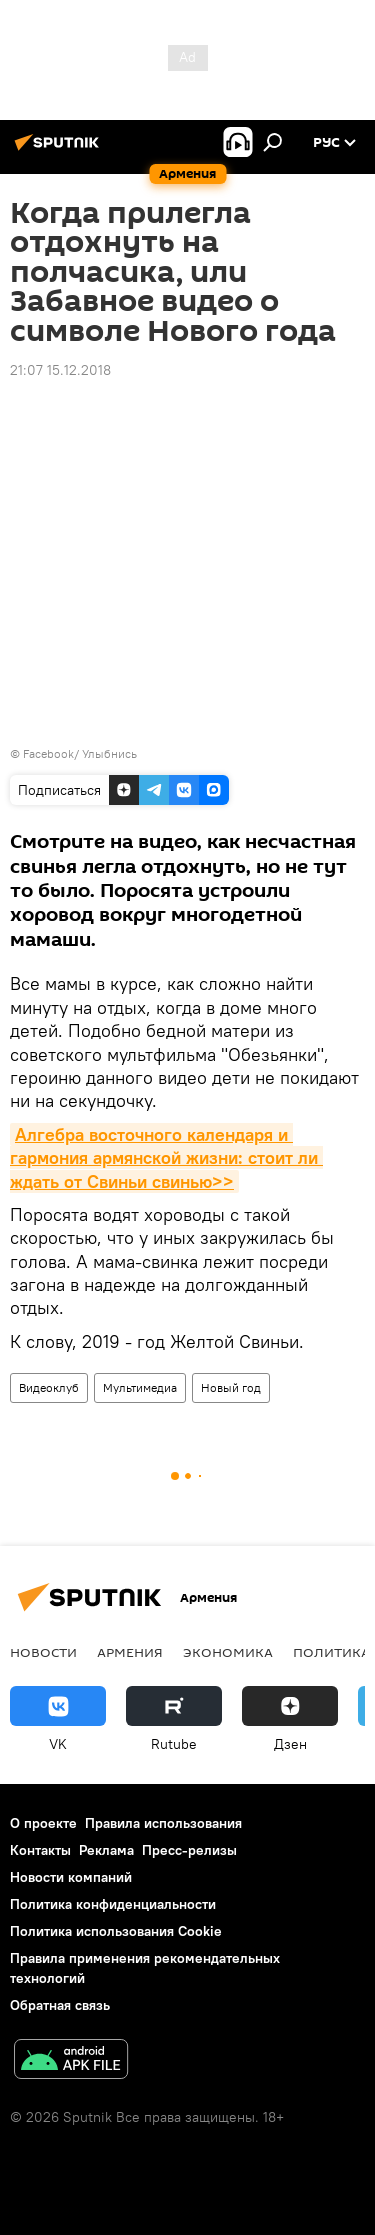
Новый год (231, 1387)
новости (43, 1652)
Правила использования (163, 1823)
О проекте (43, 1823)
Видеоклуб (49, 1387)
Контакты (40, 1850)
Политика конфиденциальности (113, 1904)
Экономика (228, 1652)
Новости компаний (71, 1877)
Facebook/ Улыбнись (80, 753)
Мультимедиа (140, 1387)
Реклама (106, 1850)
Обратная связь (60, 2005)
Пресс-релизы (189, 1850)
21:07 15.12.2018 (60, 370)
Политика (331, 1652)
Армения (130, 1652)
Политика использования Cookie (116, 1931)
